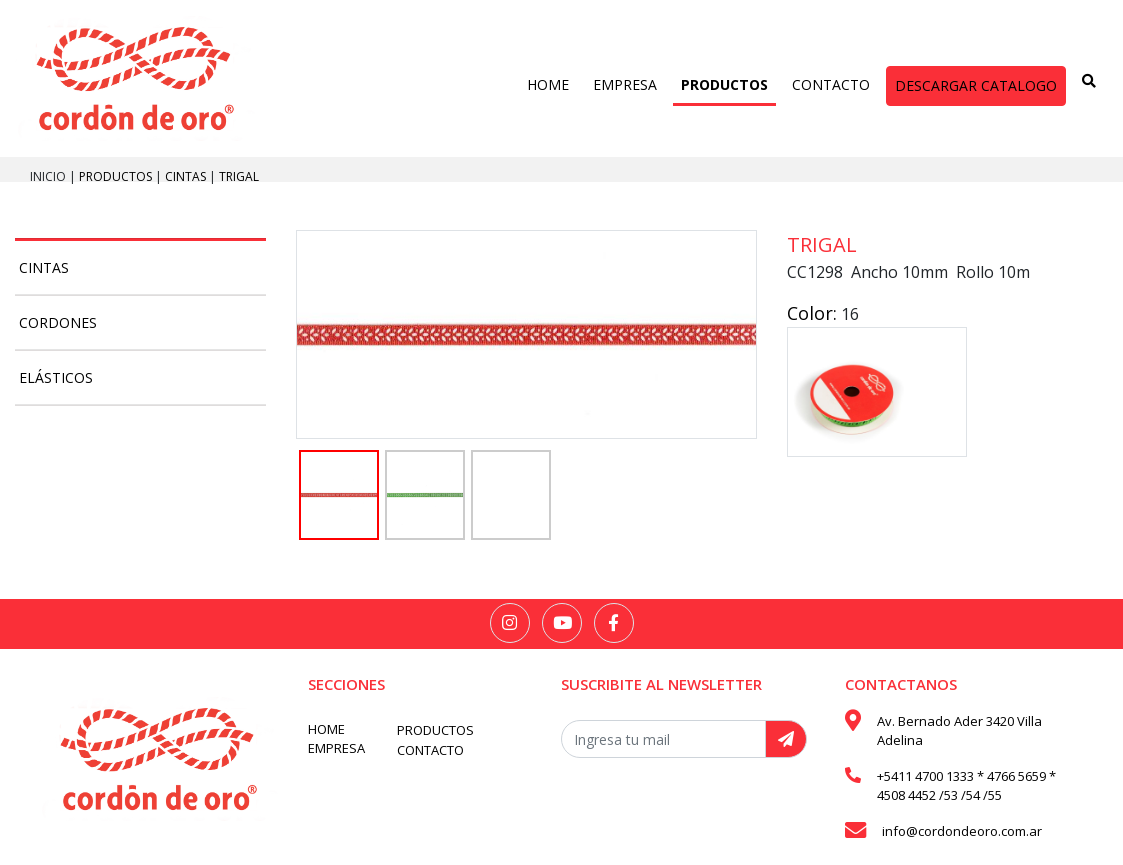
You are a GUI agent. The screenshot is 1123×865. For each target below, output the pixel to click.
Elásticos (56, 377)
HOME (548, 84)
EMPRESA (625, 84)
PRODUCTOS (724, 84)
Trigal (239, 176)
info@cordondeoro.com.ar (962, 831)
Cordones (58, 322)
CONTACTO (831, 84)
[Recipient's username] (663, 739)
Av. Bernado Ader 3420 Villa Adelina (959, 731)
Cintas (187, 176)
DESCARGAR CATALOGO (976, 85)
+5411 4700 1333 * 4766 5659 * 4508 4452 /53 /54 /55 (966, 786)
